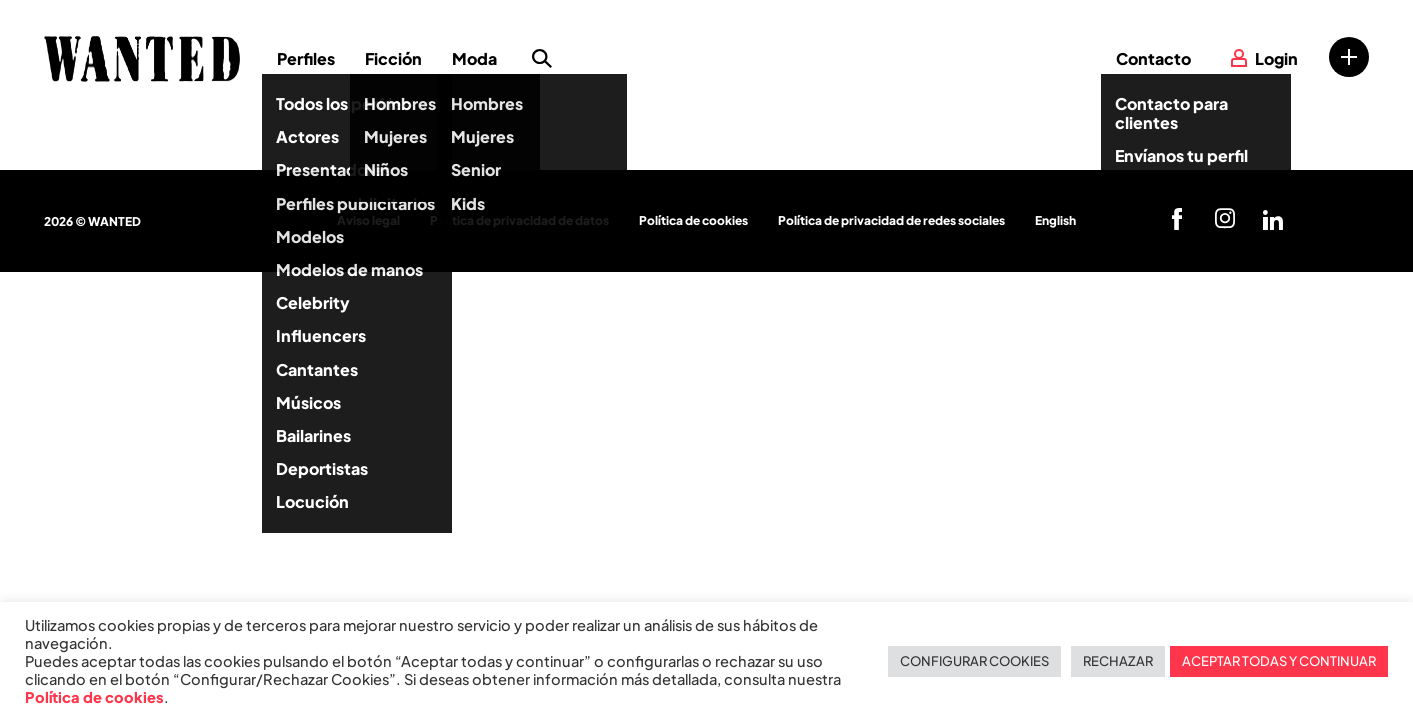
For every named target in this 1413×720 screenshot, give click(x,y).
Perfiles (306, 58)
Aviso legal (368, 220)
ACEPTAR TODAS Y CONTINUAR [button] (1279, 661)
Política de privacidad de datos (519, 220)
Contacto (1153, 58)
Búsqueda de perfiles (542, 59)
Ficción (393, 58)
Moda (474, 58)
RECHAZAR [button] (1118, 661)
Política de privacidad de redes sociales (891, 220)
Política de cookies (693, 220)
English (1055, 220)
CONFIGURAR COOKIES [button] (974, 661)
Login (1276, 58)
